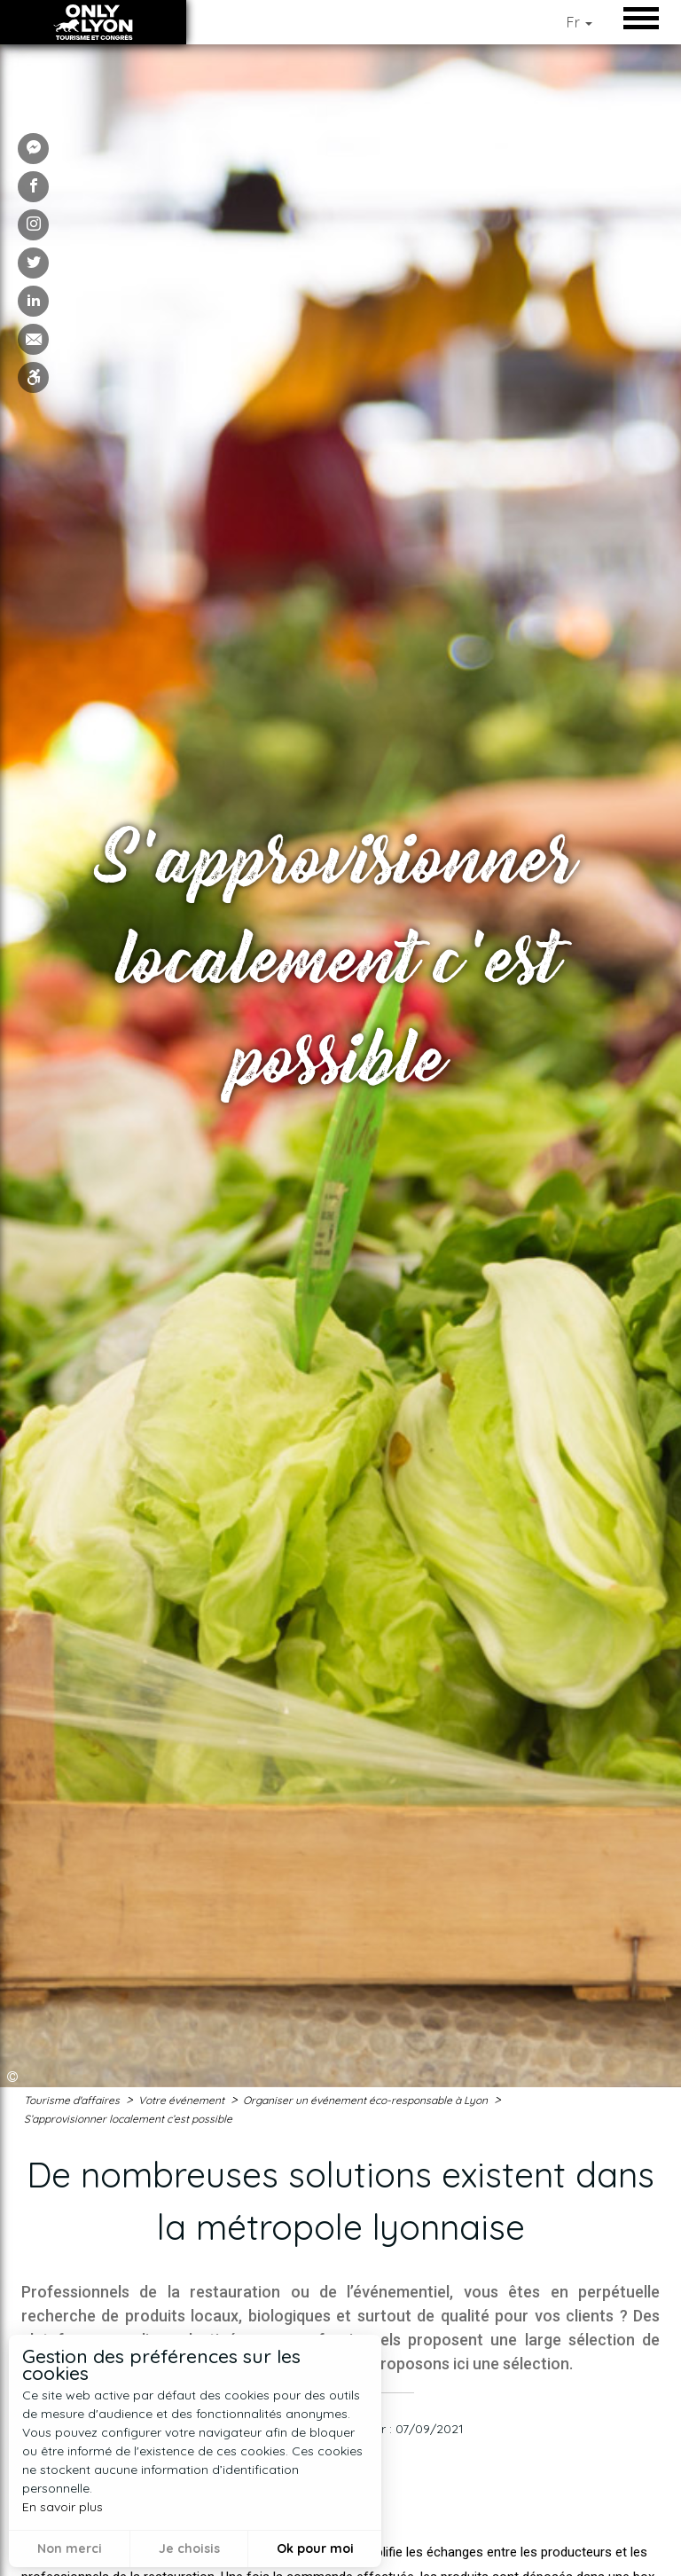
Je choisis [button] (189, 2548)
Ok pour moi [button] (315, 2548)
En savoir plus (62, 2507)
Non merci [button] (69, 2548)
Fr (579, 22)
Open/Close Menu (645, 17)
